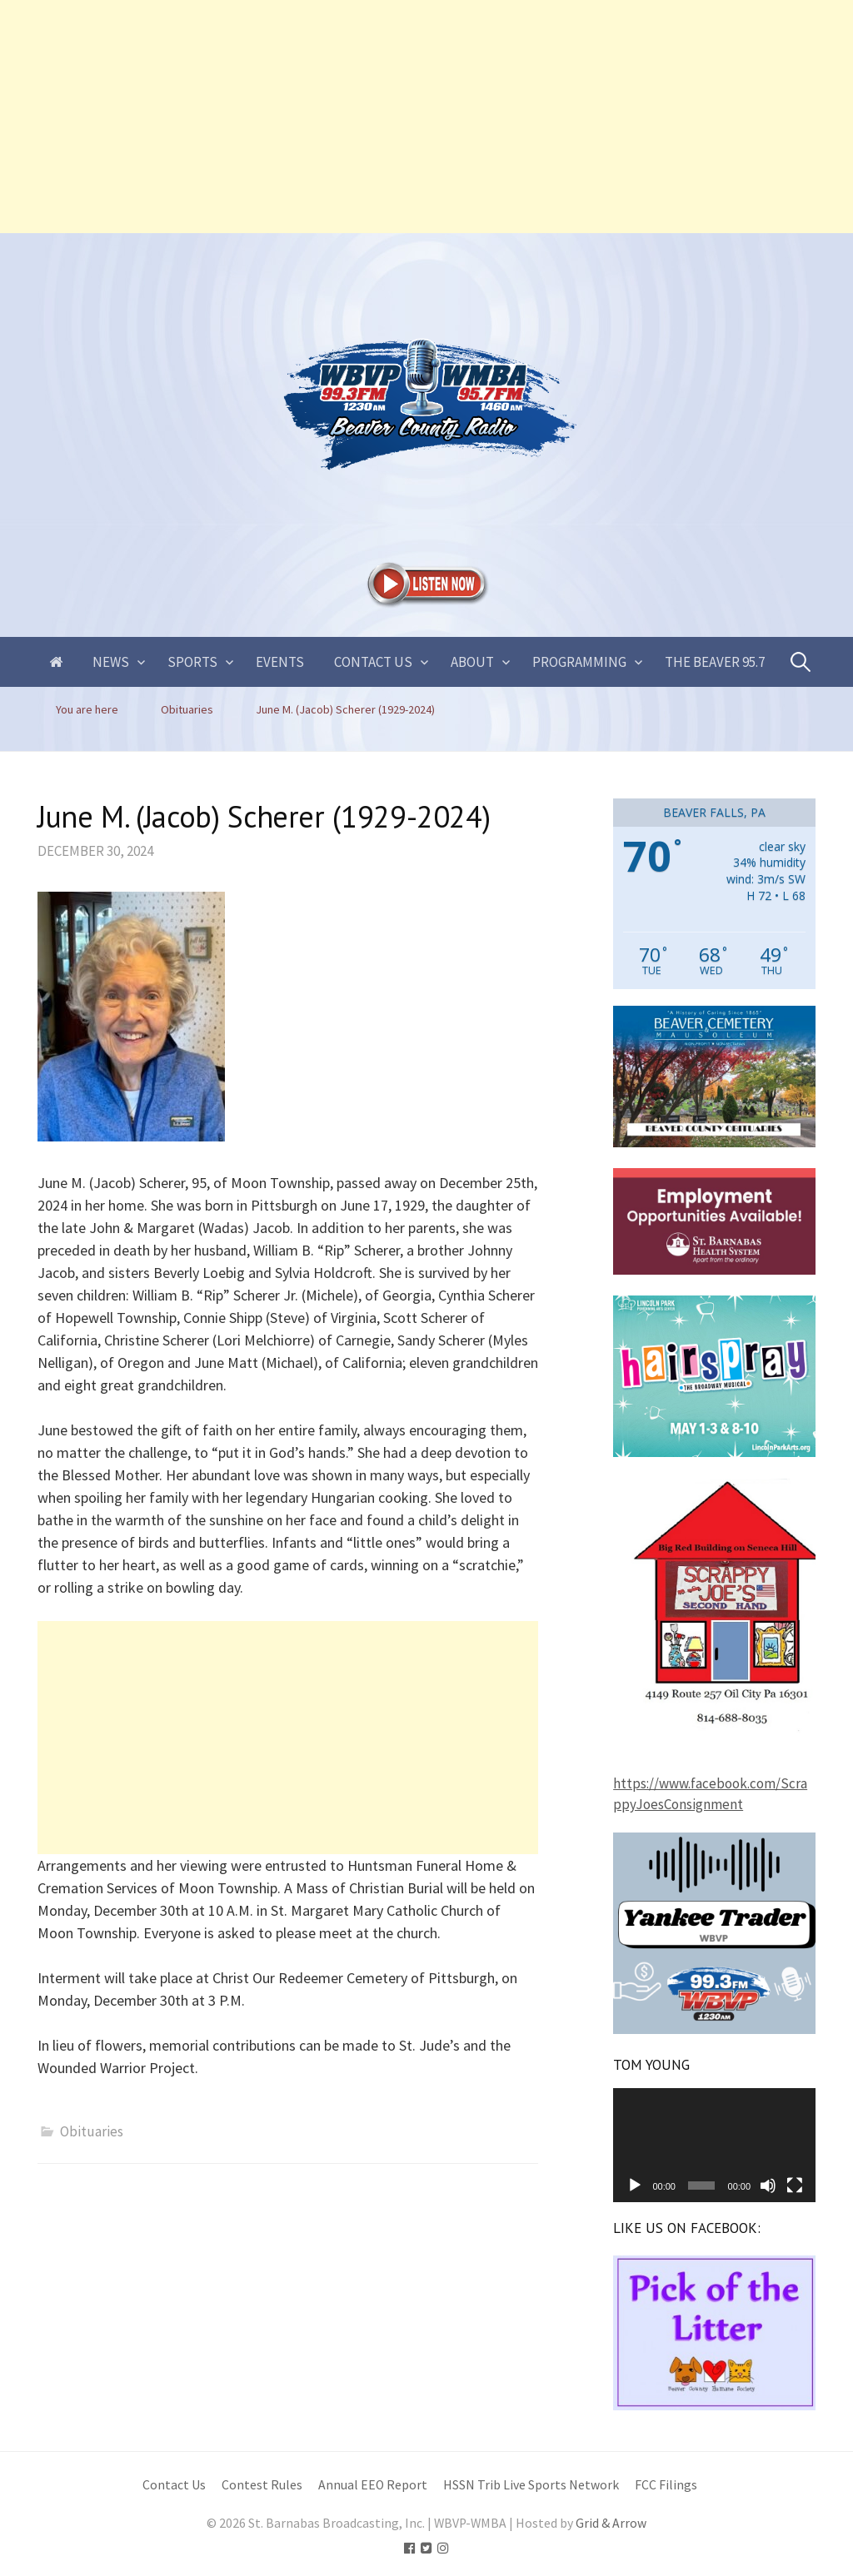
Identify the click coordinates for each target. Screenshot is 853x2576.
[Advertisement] (426, 116)
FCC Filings (666, 2485)
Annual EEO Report (372, 2485)
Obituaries (91, 2131)
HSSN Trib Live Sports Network (531, 2485)
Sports (192, 662)
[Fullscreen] (794, 2185)
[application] (714, 2145)
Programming (579, 662)
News (110, 662)
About (472, 662)
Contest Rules (262, 2485)
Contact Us (373, 662)
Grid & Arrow (611, 2523)
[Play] (634, 2185)
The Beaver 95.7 (715, 662)
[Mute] (768, 2185)
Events (280, 662)
